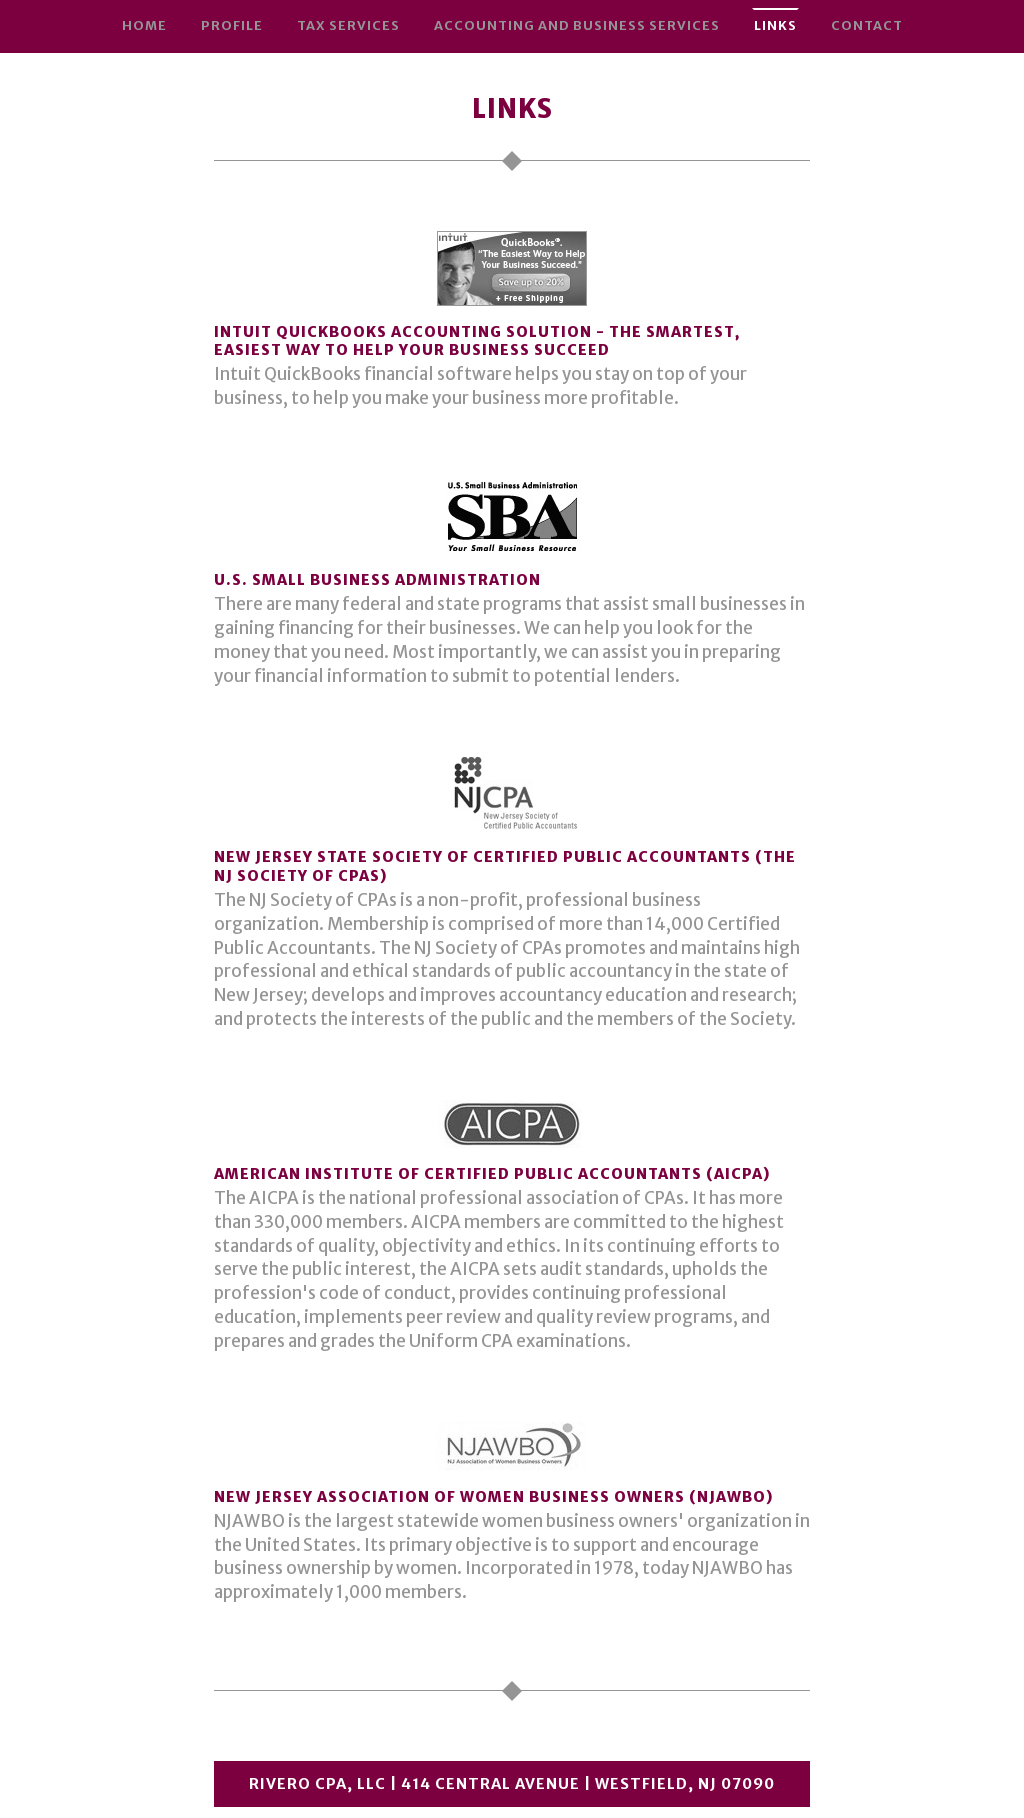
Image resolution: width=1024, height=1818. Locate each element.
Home (144, 25)
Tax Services (348, 25)
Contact (867, 25)
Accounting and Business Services (577, 25)
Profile (232, 25)
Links (775, 25)
